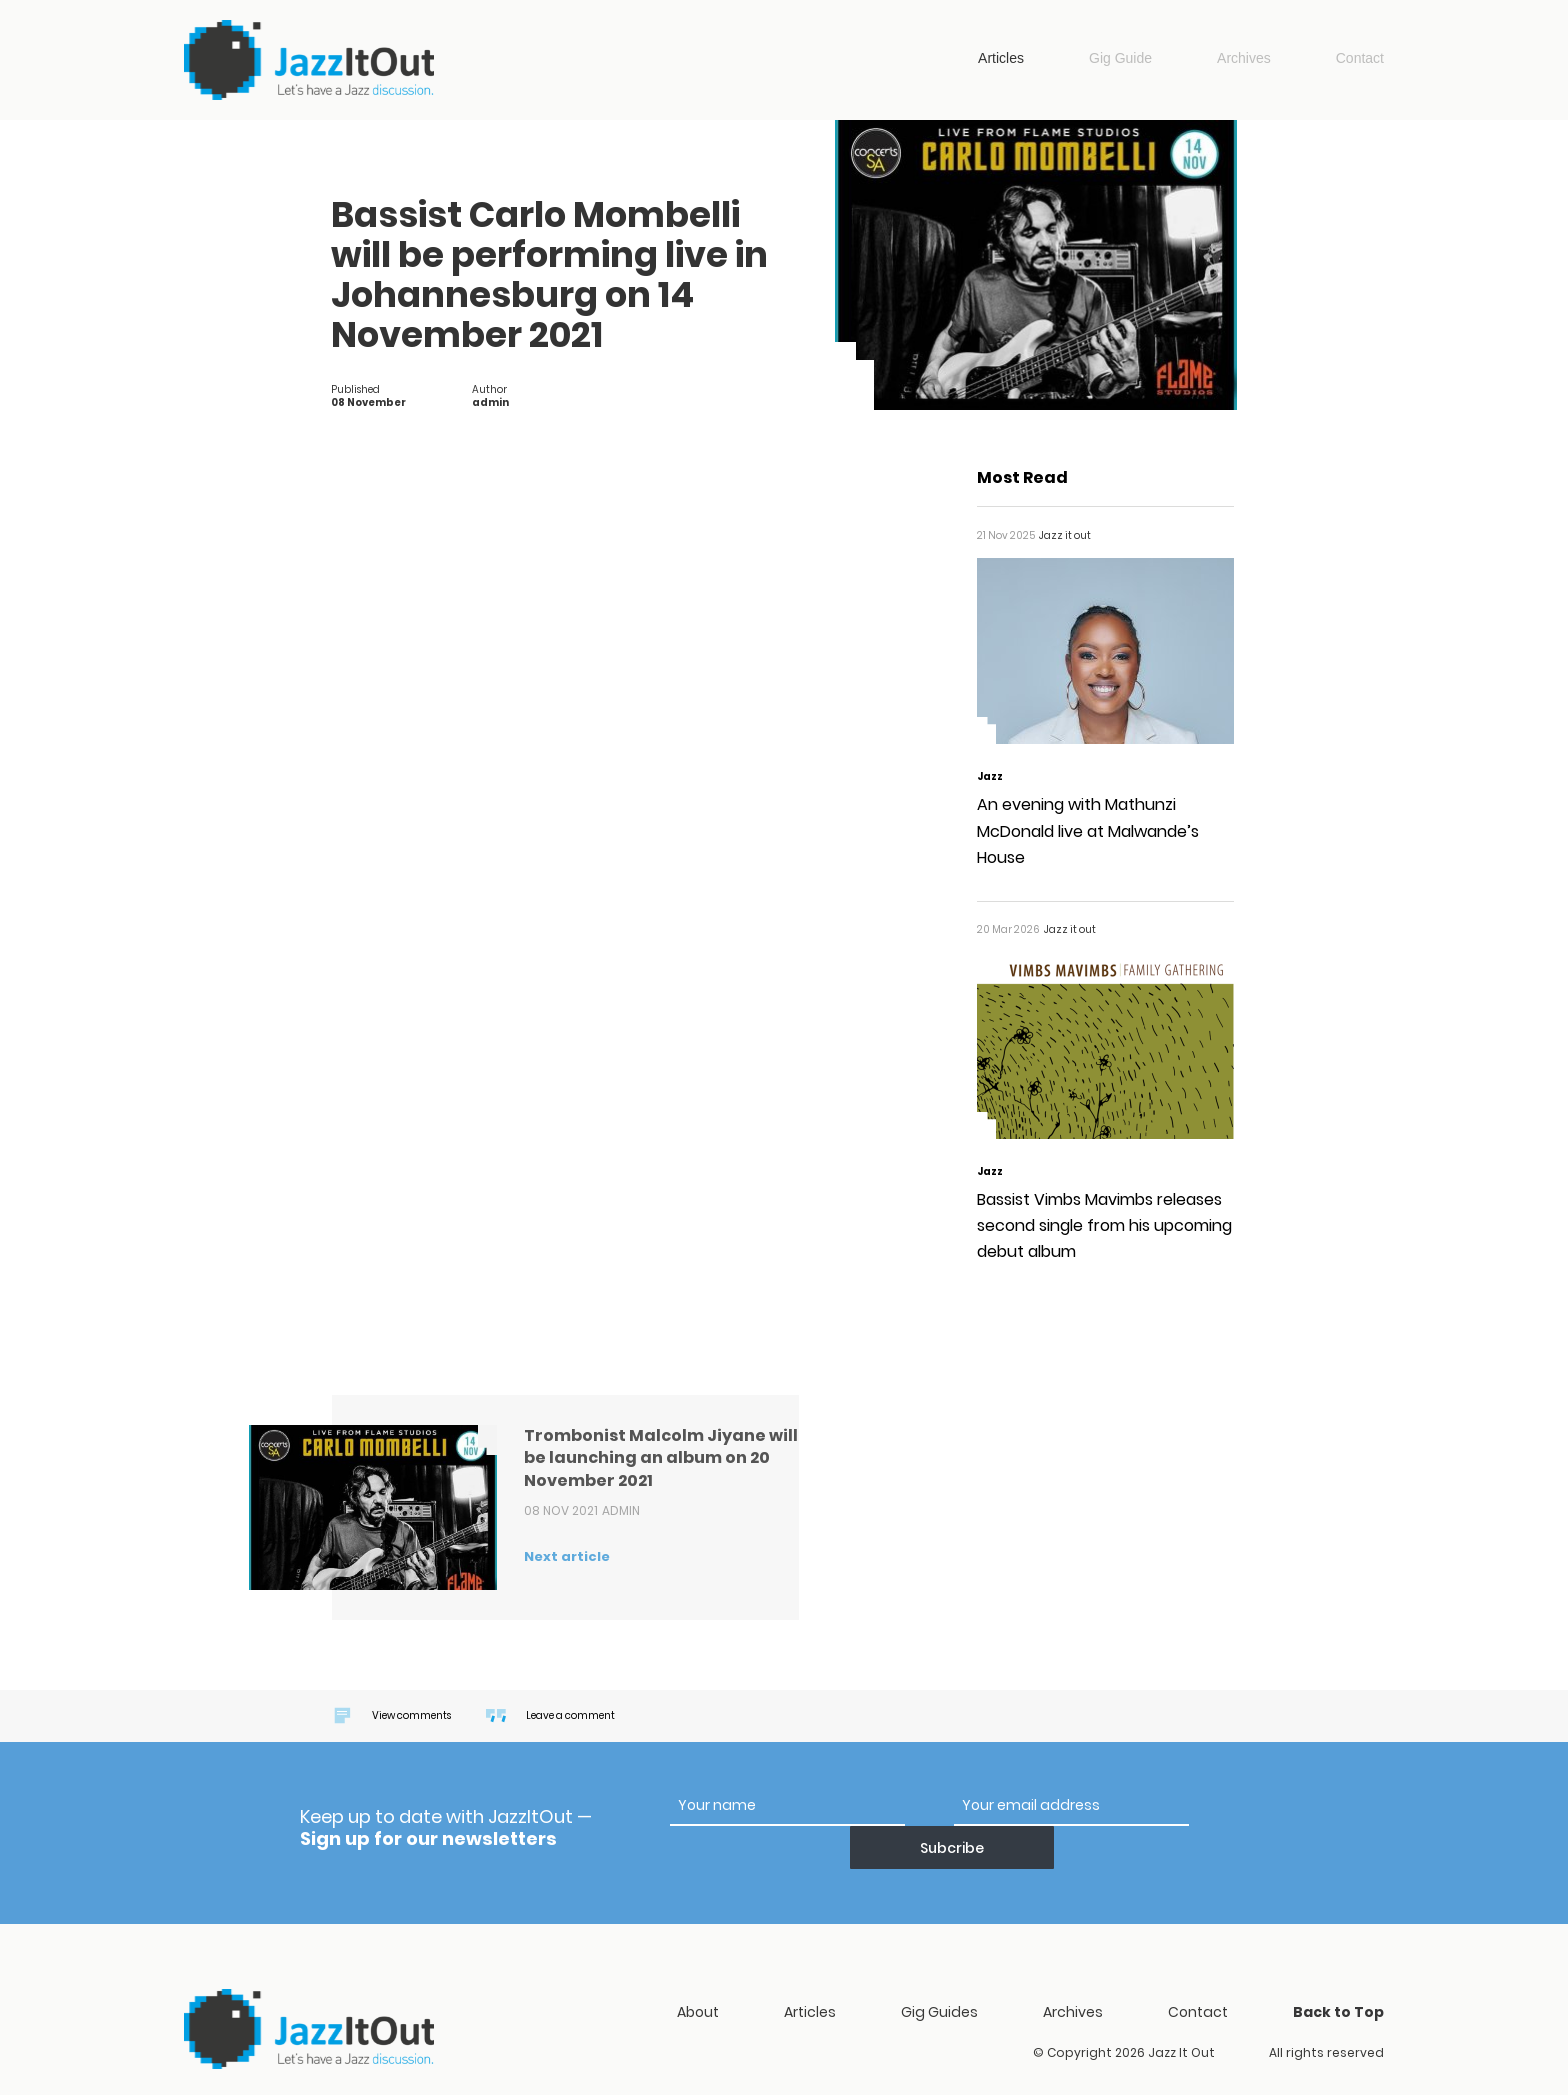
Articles (1001, 58)
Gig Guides (939, 1973)
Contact (1360, 58)
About (698, 1973)
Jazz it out (309, 60)
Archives (1244, 58)
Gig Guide (1120, 58)
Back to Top (1338, 1973)
